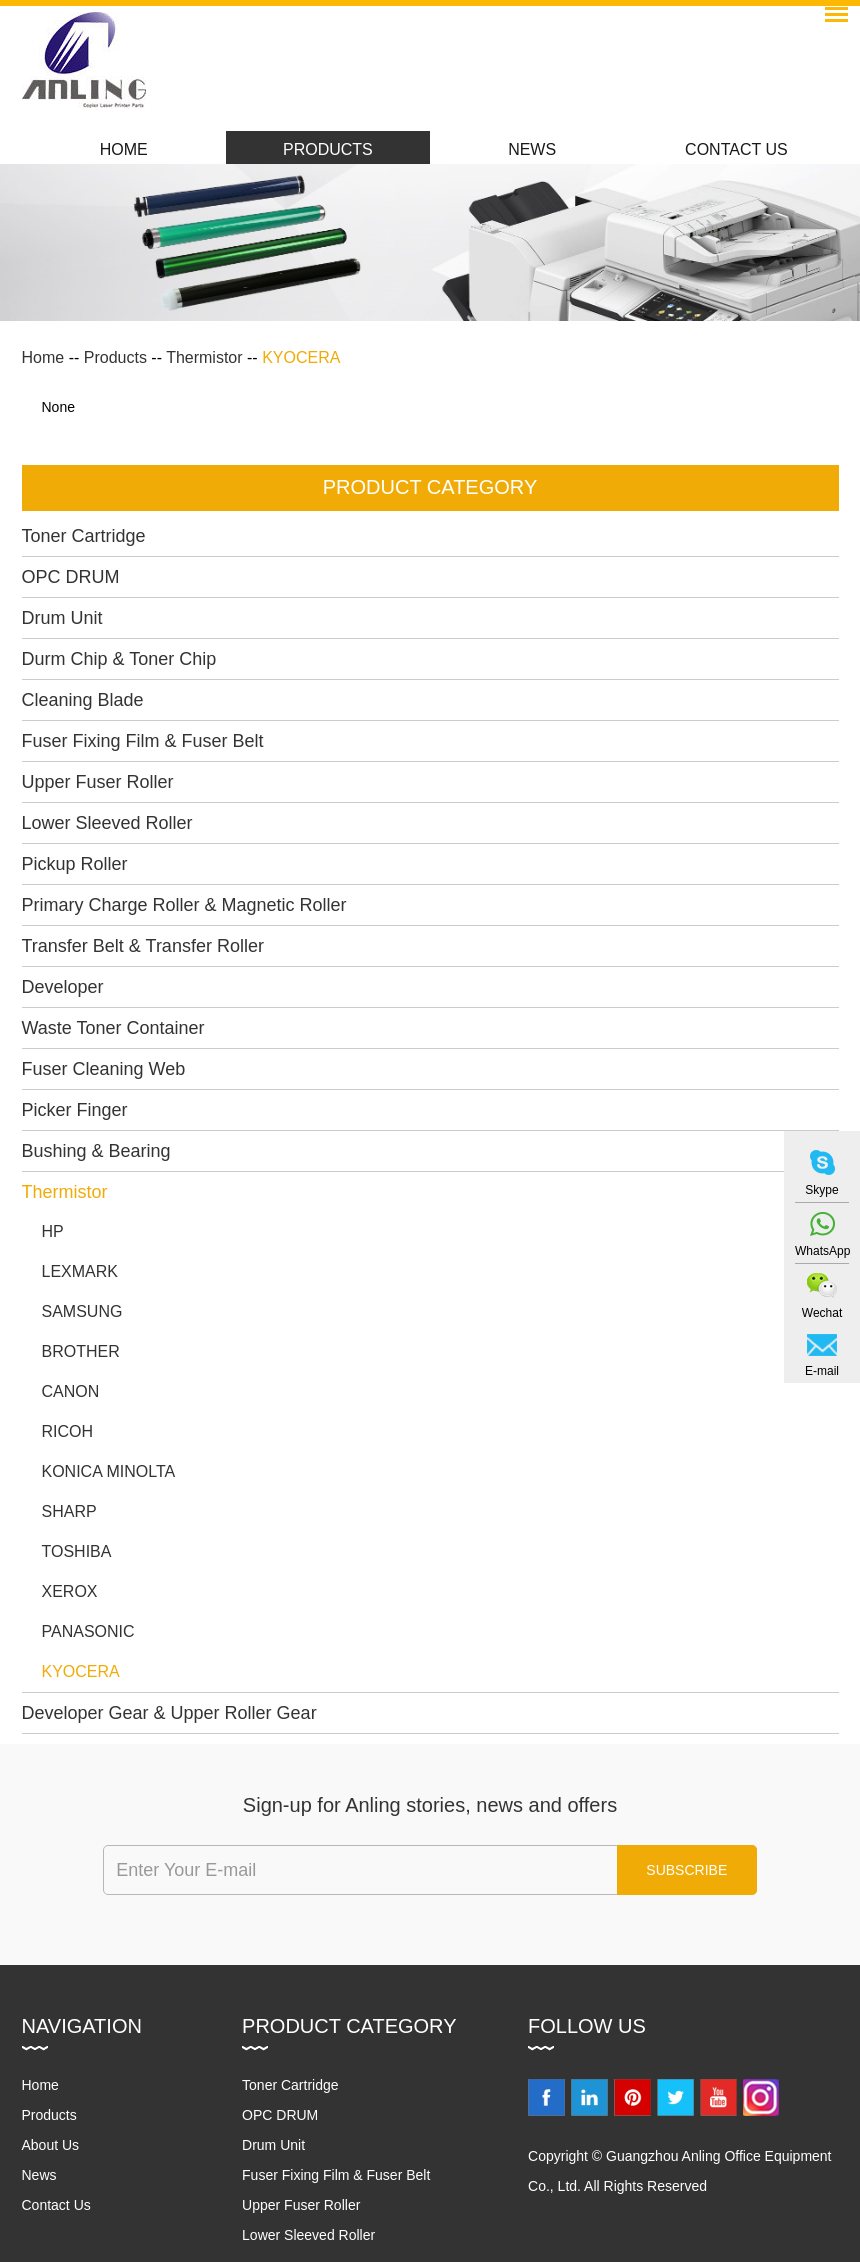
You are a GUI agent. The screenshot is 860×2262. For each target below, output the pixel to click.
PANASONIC (88, 1631)
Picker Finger (75, 1110)
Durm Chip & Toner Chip (119, 659)
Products (328, 149)
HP (53, 1231)
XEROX (70, 1591)
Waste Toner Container (113, 1028)
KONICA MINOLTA (109, 1471)
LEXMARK (80, 1271)
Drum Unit (62, 618)
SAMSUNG (82, 1311)
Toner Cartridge (84, 536)
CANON (71, 1391)
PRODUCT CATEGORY (430, 487)
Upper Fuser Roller (98, 782)
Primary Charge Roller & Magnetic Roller (184, 905)
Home (124, 149)
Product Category (349, 2026)
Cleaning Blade (83, 700)
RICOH (68, 1431)
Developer (63, 987)
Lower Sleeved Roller (107, 823)
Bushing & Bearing (96, 1151)
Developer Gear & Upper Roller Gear (169, 1713)
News (532, 149)
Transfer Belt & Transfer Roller (143, 946)
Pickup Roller (75, 864)
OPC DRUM (71, 577)
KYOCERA (301, 357)
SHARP (69, 1511)
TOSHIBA (77, 1551)
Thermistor (204, 357)
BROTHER (81, 1351)
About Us (51, 2145)
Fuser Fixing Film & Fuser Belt (143, 741)
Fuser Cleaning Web (104, 1069)
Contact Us (736, 149)
